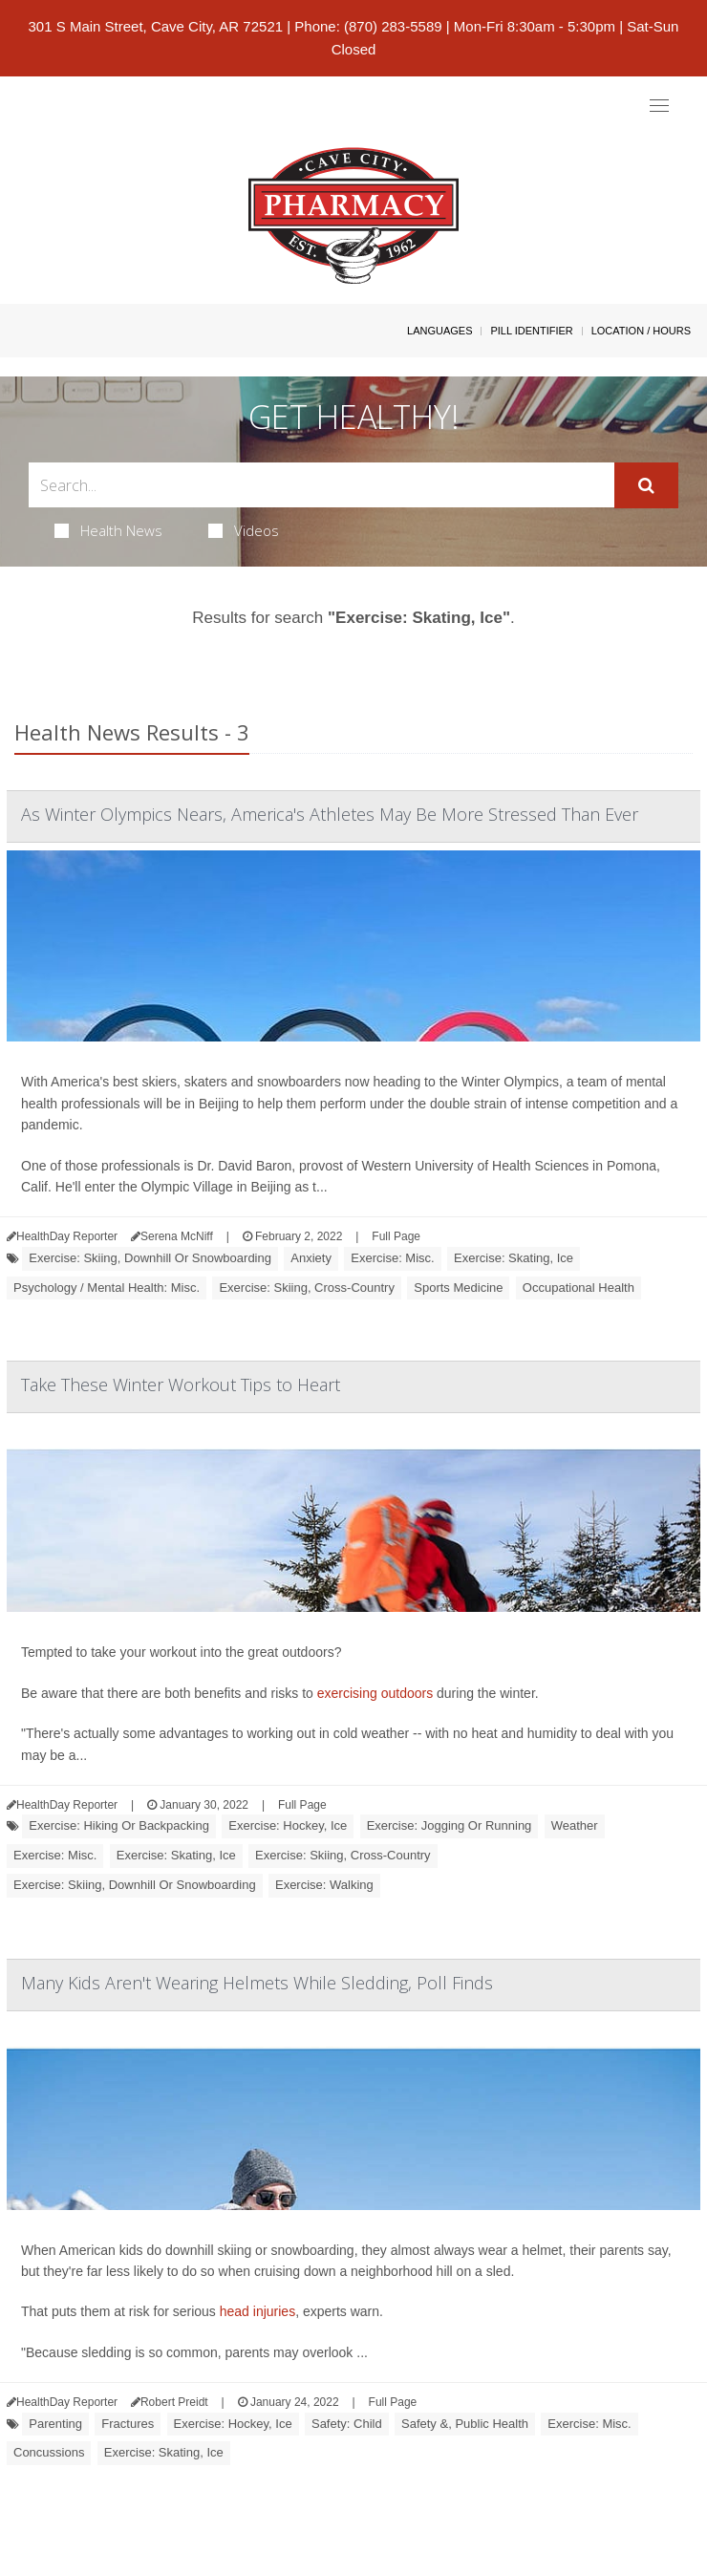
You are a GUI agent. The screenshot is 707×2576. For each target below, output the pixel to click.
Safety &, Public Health (464, 2423)
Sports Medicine (458, 1287)
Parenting (55, 2423)
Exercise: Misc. (392, 1258)
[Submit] (646, 485)
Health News (108, 530)
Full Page (396, 1236)
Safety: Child (346, 2423)
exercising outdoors (375, 1693)
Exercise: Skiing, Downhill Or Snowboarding (150, 1258)
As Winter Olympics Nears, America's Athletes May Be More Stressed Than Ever (329, 814)
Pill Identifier (531, 330)
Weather (574, 1825)
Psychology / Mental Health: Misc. (106, 1287)
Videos (243, 530)
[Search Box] (321, 484)
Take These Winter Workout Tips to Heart (180, 1384)
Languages (439, 330)
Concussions (48, 2452)
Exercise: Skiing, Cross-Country (307, 1287)
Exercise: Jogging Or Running (449, 1825)
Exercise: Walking (324, 1885)
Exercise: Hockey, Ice (287, 1825)
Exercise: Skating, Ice (513, 1258)
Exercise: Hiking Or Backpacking (119, 1825)
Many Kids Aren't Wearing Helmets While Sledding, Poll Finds (257, 1982)
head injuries (257, 2311)
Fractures (127, 2423)
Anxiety (311, 1258)
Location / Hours (641, 330)
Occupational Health (578, 1287)
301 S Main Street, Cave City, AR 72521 (156, 26)
